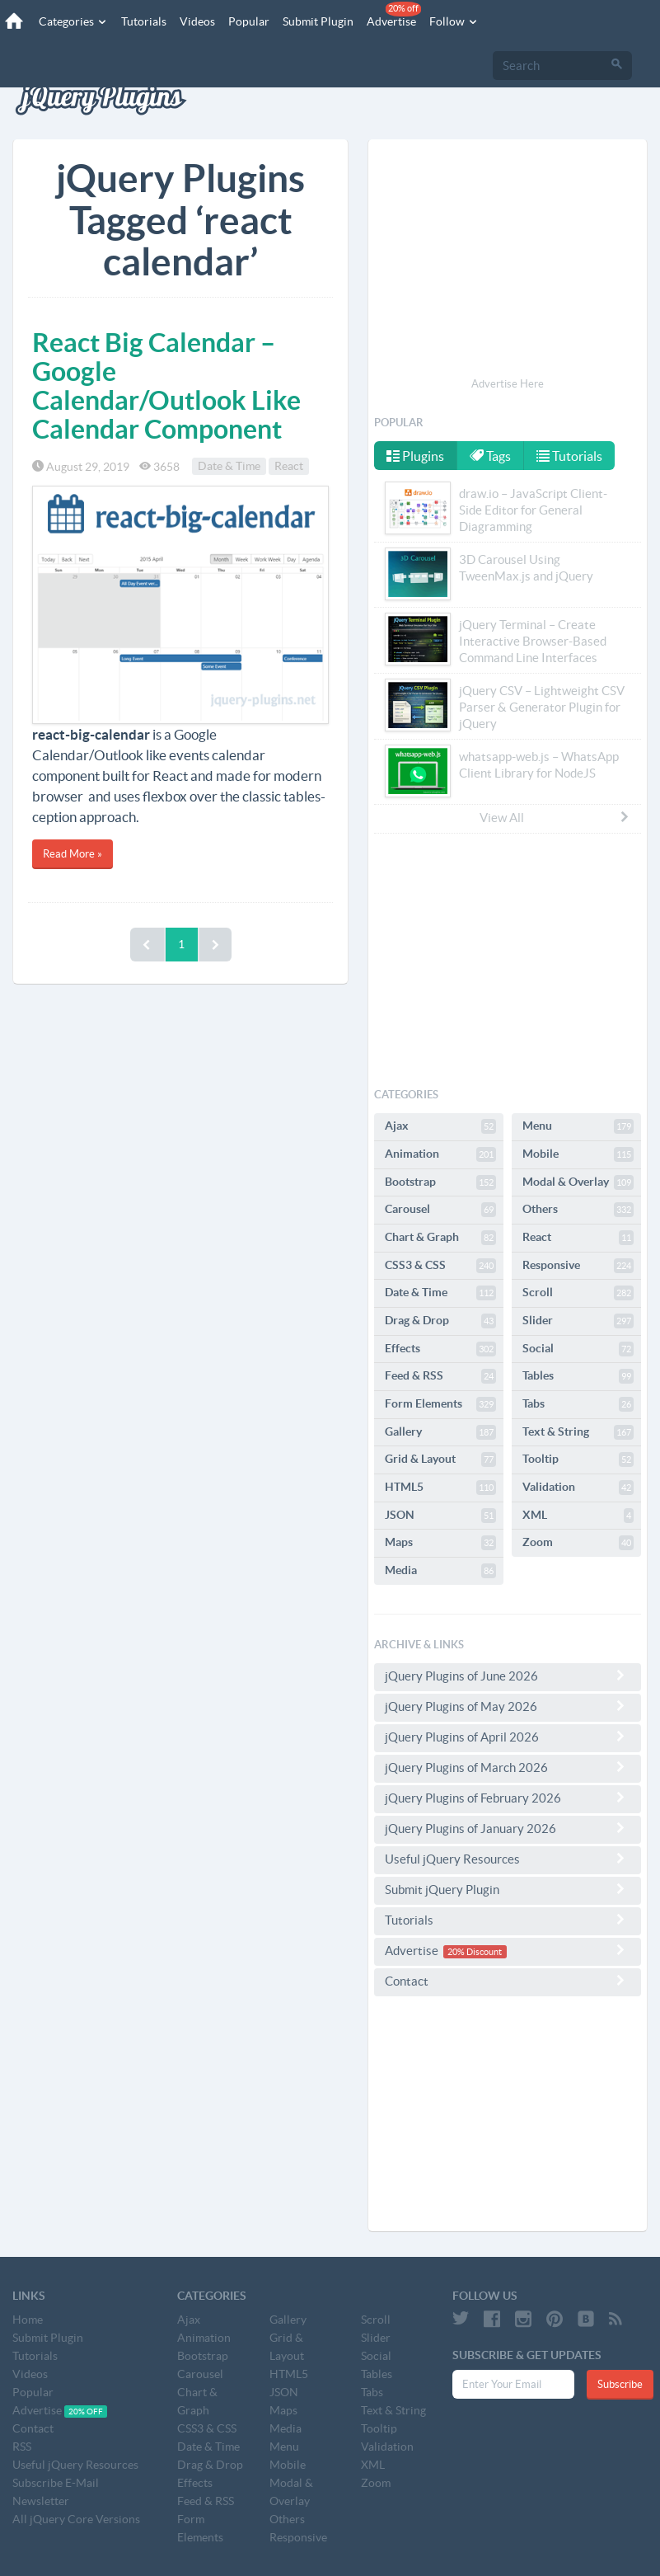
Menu (578, 1126)
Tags (491, 456)
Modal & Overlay (578, 1182)
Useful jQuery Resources (507, 1858)
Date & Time (229, 466)
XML (578, 1515)
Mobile (578, 1154)
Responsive (578, 1265)
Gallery (440, 1432)
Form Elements (440, 1404)
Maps (440, 1542)
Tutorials (143, 21)
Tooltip (578, 1459)
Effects (440, 1349)
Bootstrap (440, 1182)
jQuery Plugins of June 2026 (507, 1675)
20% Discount (474, 1952)
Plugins (415, 456)
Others (578, 1209)
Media (440, 1570)
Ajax (440, 1126)
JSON (440, 1515)
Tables (578, 1376)
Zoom (578, 1542)
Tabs (578, 1404)
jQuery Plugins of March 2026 (507, 1767)
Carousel (440, 1209)
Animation (440, 1154)
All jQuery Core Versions (76, 2519)
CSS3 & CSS (440, 1265)
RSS (21, 2446)
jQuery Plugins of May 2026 (507, 1706)
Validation (578, 1487)
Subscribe (620, 2384)
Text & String (578, 1432)
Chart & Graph (440, 1237)
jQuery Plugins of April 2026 (507, 1736)
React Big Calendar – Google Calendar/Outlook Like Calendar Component (166, 385)
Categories (72, 21)
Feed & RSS (440, 1376)
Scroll (578, 1293)
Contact (507, 1980)
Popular (248, 21)
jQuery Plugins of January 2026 (507, 1828)
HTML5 (440, 1487)
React (288, 466)
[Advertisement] (507, 260)
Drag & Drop (440, 1321)
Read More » (72, 854)
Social (578, 1349)
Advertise (393, 15)
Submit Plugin (317, 21)
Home (27, 2319)
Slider (578, 1321)
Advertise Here (507, 384)
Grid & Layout (440, 1459)
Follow (453, 21)
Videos (196, 21)
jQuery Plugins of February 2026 (507, 1797)
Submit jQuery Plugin (507, 1889)
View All (555, 817)
